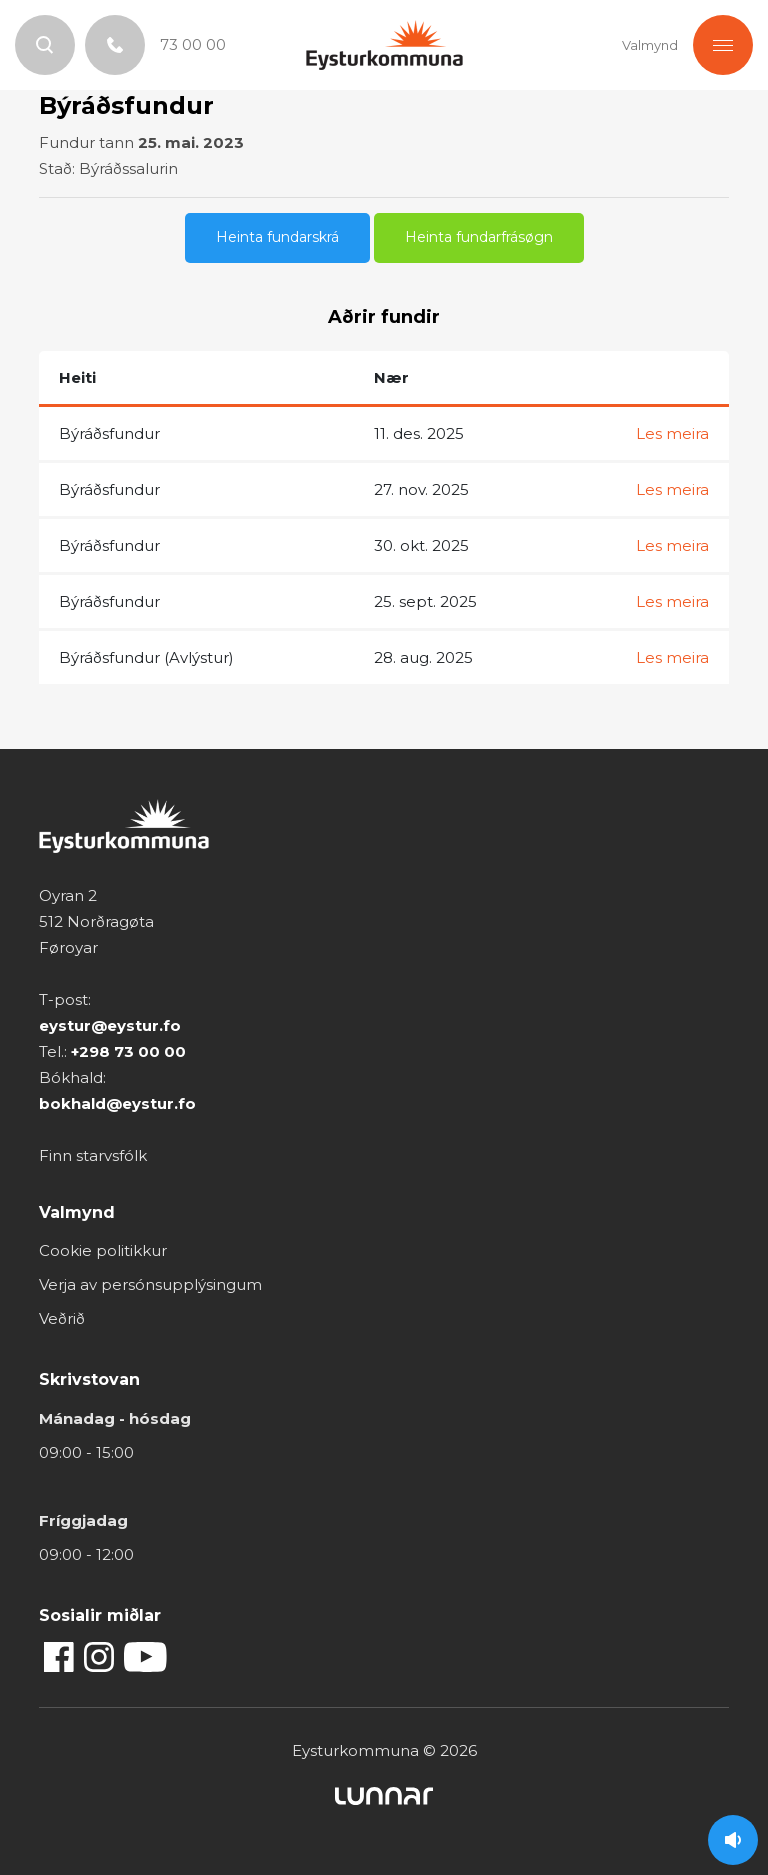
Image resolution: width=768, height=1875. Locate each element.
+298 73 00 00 (128, 1051)
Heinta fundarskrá (277, 237)
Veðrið (62, 1318)
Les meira (672, 433)
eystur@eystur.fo (110, 1025)
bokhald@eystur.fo (117, 1103)
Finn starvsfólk (93, 1155)
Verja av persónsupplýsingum (150, 1284)
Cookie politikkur (103, 1250)
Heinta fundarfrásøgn (479, 237)
